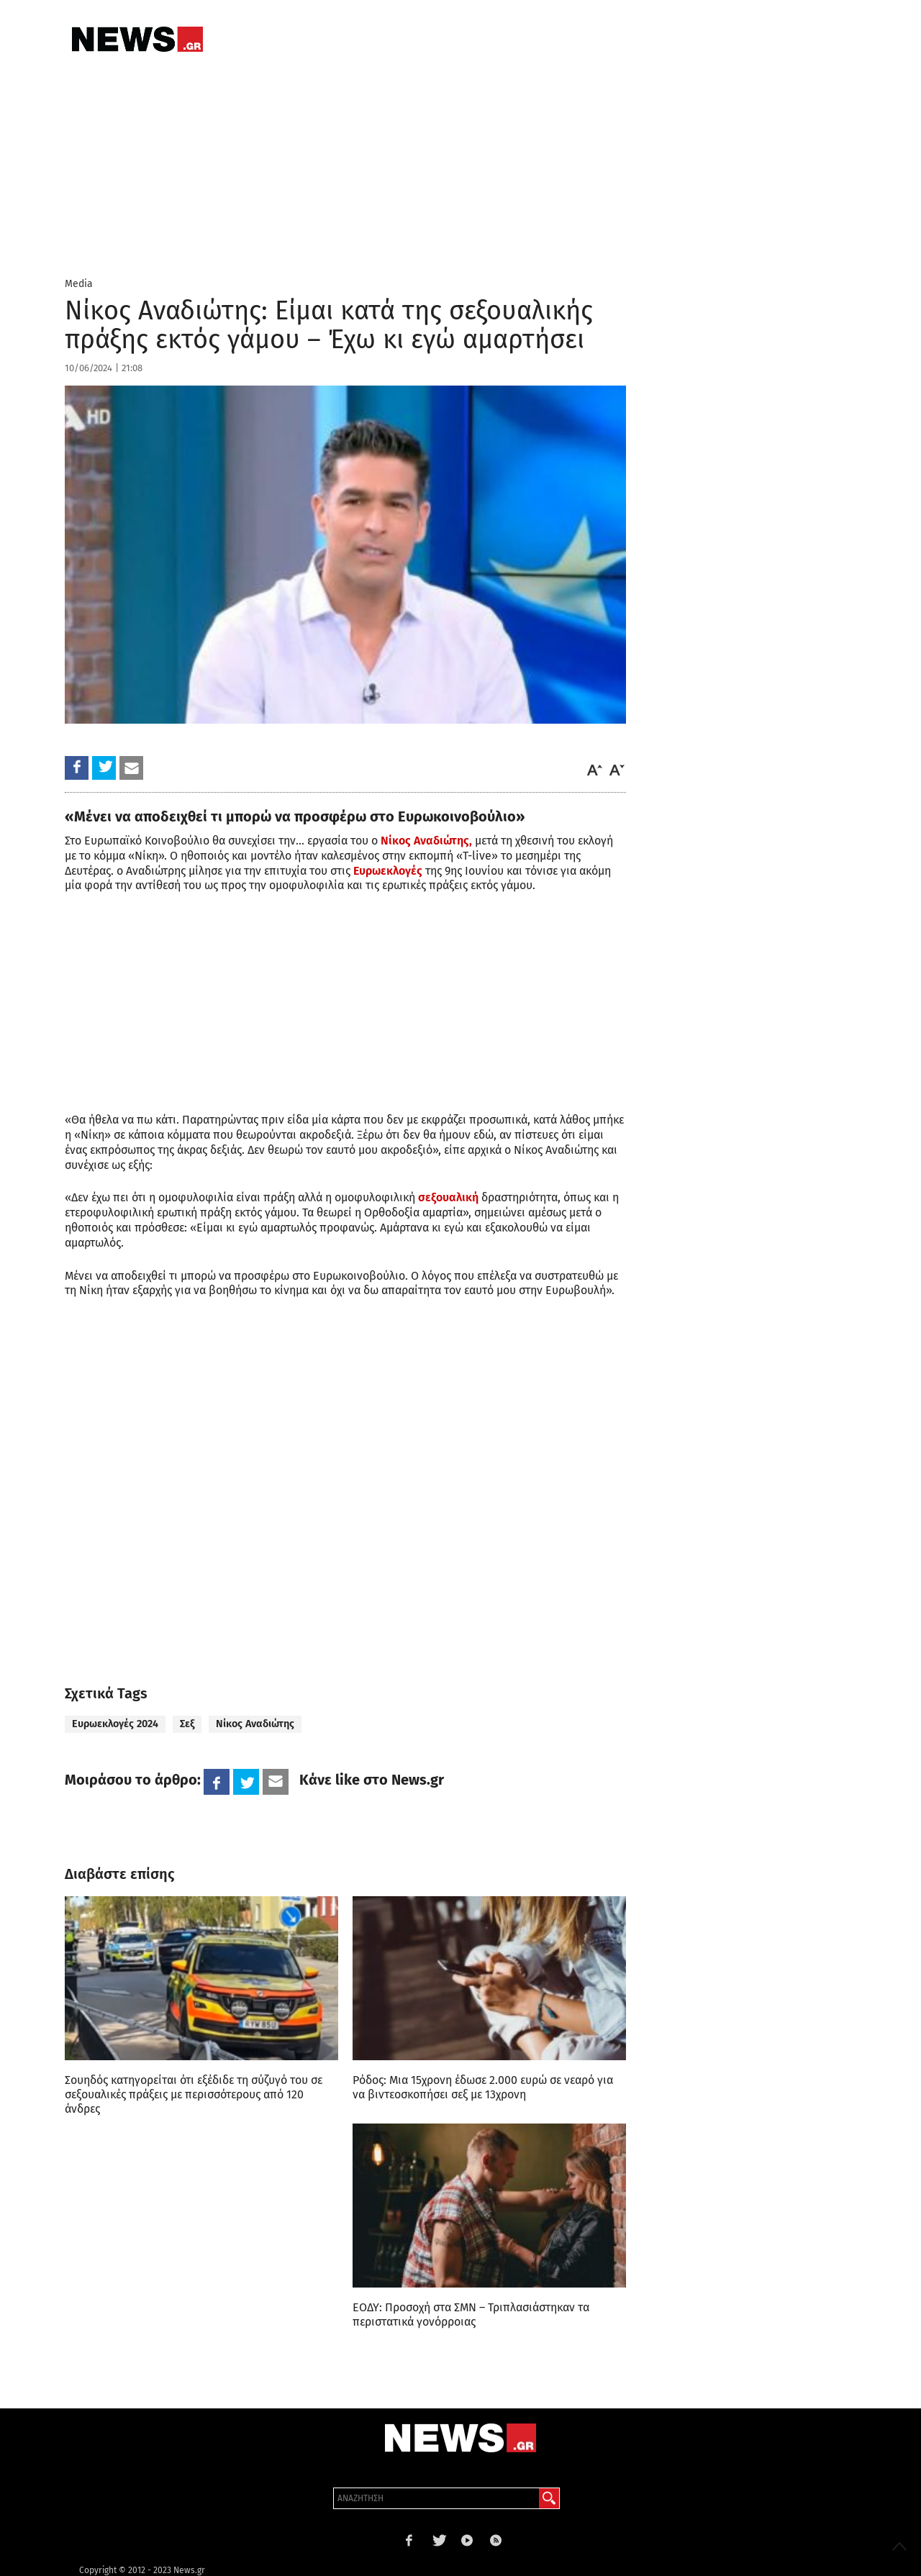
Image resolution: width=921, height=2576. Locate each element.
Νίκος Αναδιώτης (255, 1724)
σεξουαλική (446, 1197)
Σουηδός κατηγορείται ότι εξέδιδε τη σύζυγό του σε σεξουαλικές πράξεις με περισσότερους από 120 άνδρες (193, 2094)
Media (79, 284)
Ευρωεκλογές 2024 (115, 1724)
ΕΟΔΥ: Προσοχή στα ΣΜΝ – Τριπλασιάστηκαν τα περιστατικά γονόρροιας (471, 2314)
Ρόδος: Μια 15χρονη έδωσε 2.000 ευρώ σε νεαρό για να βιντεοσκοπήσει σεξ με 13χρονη (483, 2087)
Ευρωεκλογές (387, 871)
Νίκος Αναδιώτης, (426, 840)
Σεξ (187, 1724)
